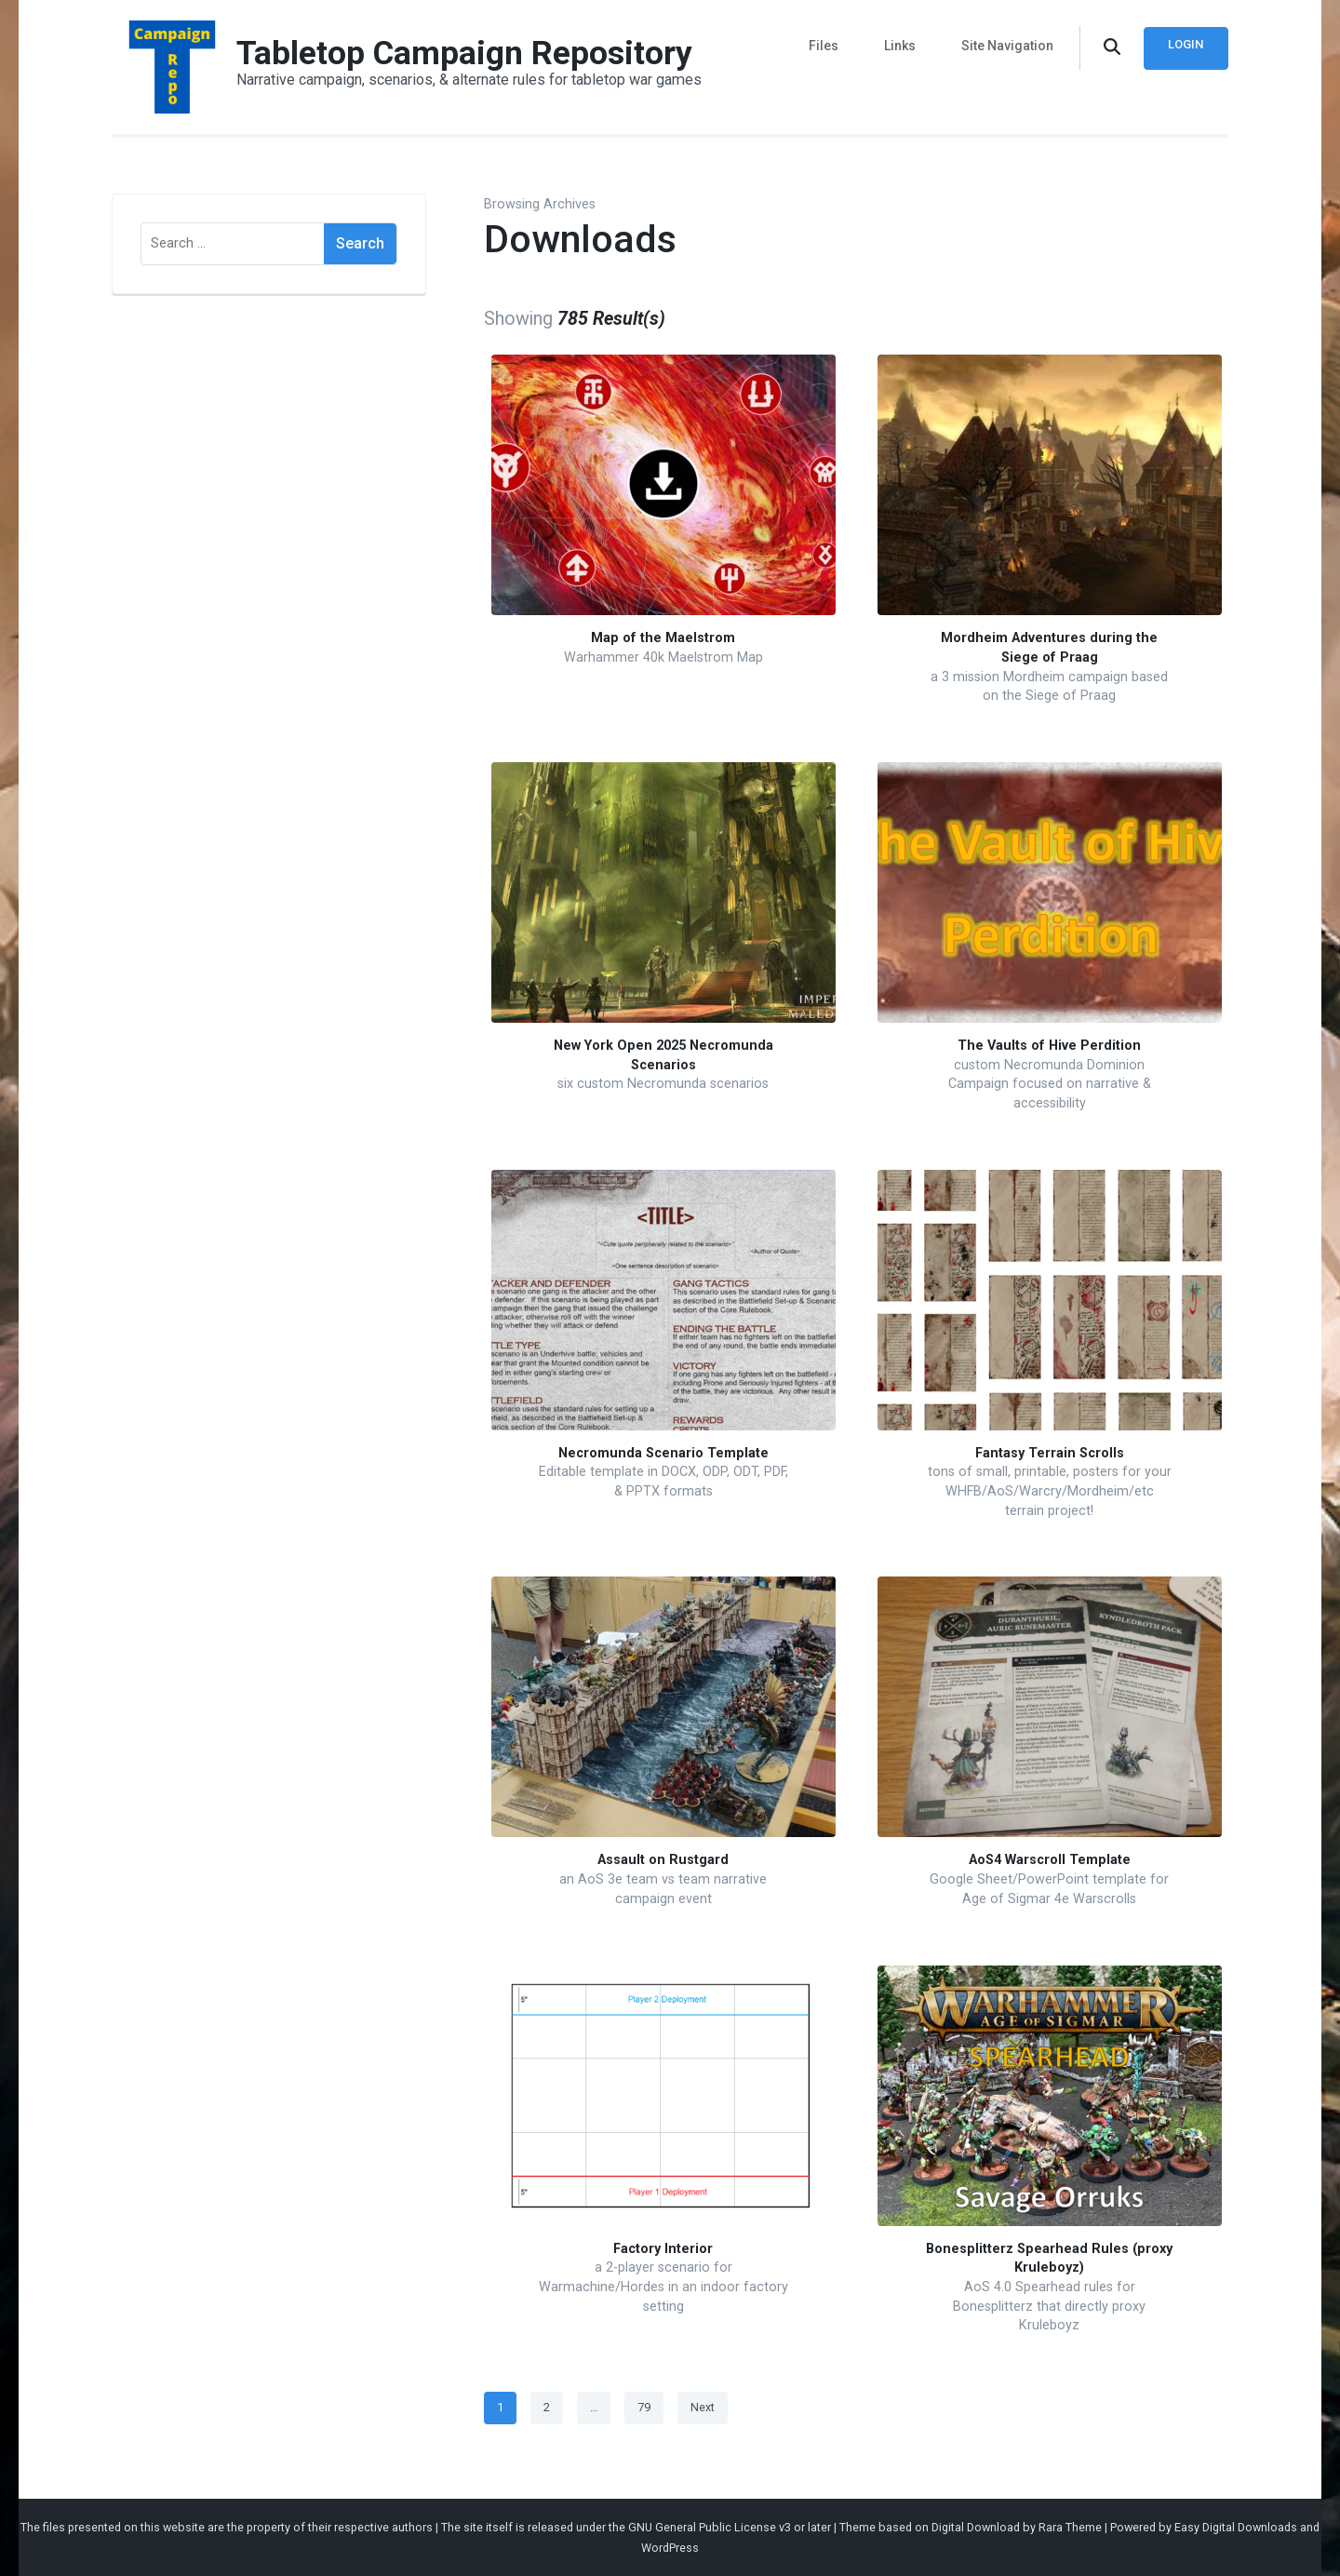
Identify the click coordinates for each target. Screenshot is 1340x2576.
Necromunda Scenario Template (663, 1453)
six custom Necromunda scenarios (663, 1084)
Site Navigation (1007, 44)
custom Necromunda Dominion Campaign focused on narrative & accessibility (1049, 1084)
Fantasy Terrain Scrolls (1049, 1453)
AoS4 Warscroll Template (1050, 1860)
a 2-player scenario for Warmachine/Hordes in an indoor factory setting (663, 2287)
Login (1184, 44)
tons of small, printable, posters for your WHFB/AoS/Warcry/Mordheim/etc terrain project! (1050, 1491)
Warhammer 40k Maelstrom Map (663, 657)
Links (904, 44)
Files (833, 44)
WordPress (670, 2548)
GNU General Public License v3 (709, 2527)
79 (649, 2404)
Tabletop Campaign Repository (465, 53)
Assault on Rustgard (663, 1860)
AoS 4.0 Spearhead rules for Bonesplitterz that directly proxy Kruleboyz (1049, 2306)
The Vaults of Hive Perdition (1049, 1045)
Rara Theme (1070, 2527)
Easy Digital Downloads (1235, 2527)
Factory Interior (663, 2249)
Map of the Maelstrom (663, 638)
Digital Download (975, 2527)
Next (702, 2407)
